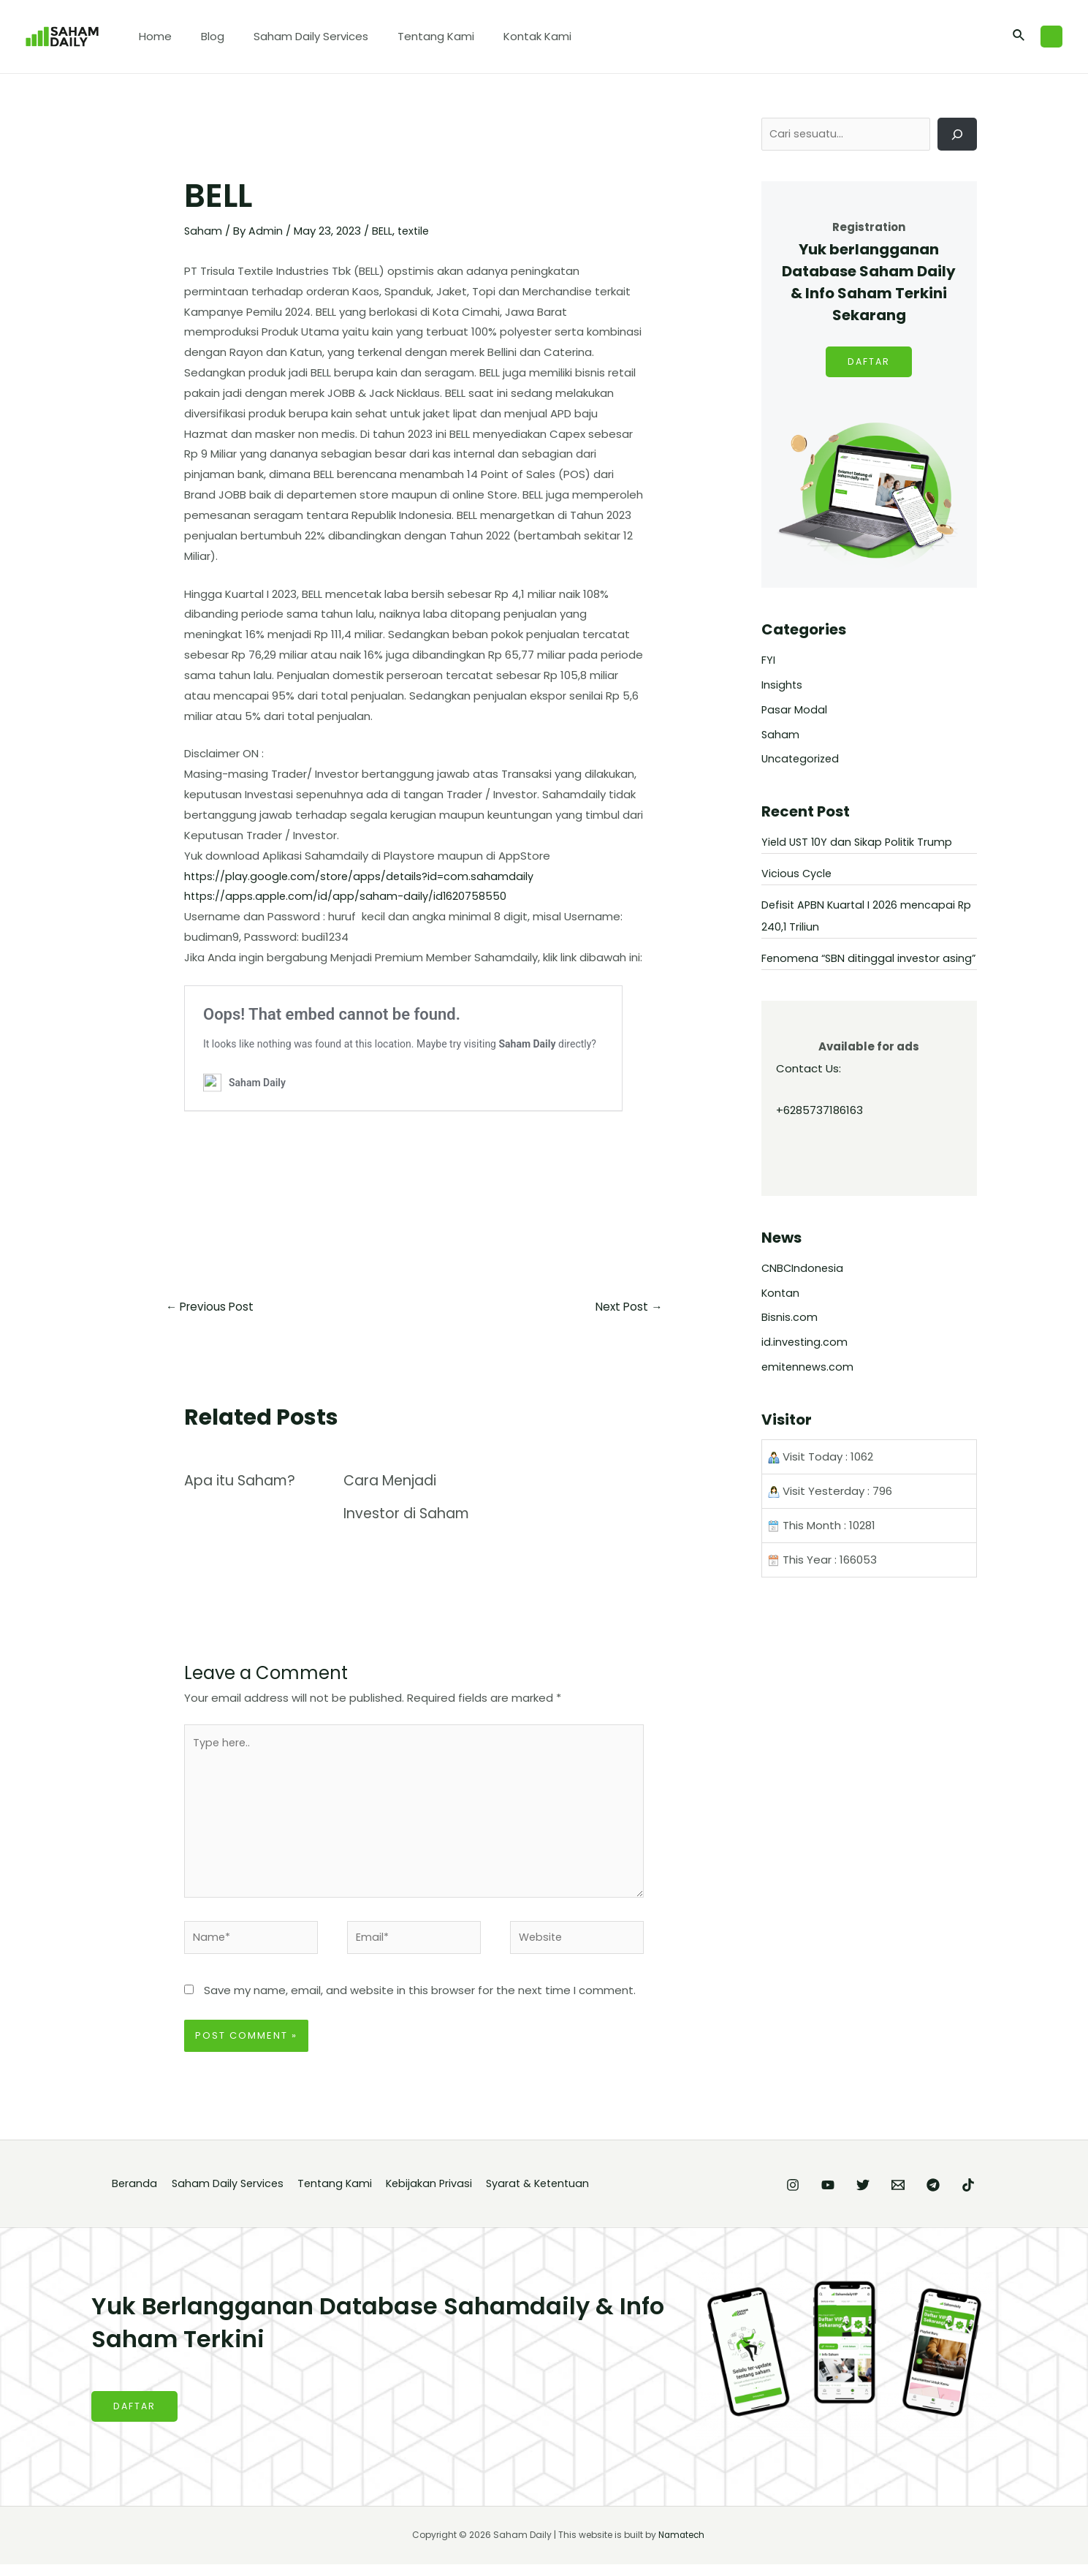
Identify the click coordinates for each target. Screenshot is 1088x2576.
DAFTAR (869, 364)
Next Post (627, 1307)
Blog (201, 36)
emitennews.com (808, 1390)
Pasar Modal (794, 711)
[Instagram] (719, 2195)
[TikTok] (968, 2195)
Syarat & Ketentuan (555, 2194)
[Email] (868, 2195)
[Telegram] (918, 2195)
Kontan (781, 1317)
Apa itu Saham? (242, 1481)
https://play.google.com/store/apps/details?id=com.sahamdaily (362, 875)
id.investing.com (805, 1366)
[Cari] (957, 135)
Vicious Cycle (797, 875)
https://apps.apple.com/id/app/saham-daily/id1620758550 (346, 896)
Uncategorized (801, 760)
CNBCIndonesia (803, 1292)
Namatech (682, 2546)
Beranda (133, 2194)
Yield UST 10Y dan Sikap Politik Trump (859, 844)
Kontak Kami (505, 36)
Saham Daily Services (292, 36)
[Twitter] (819, 2195)
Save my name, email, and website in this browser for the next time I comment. (420, 2001)
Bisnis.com (789, 1341)
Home (151, 36)
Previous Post (212, 1307)
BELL (383, 230)
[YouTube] (769, 2195)
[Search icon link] (1019, 36)
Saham (203, 230)
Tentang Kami (410, 36)
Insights (782, 686)
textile (415, 230)
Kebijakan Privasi (440, 2194)
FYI (768, 662)
